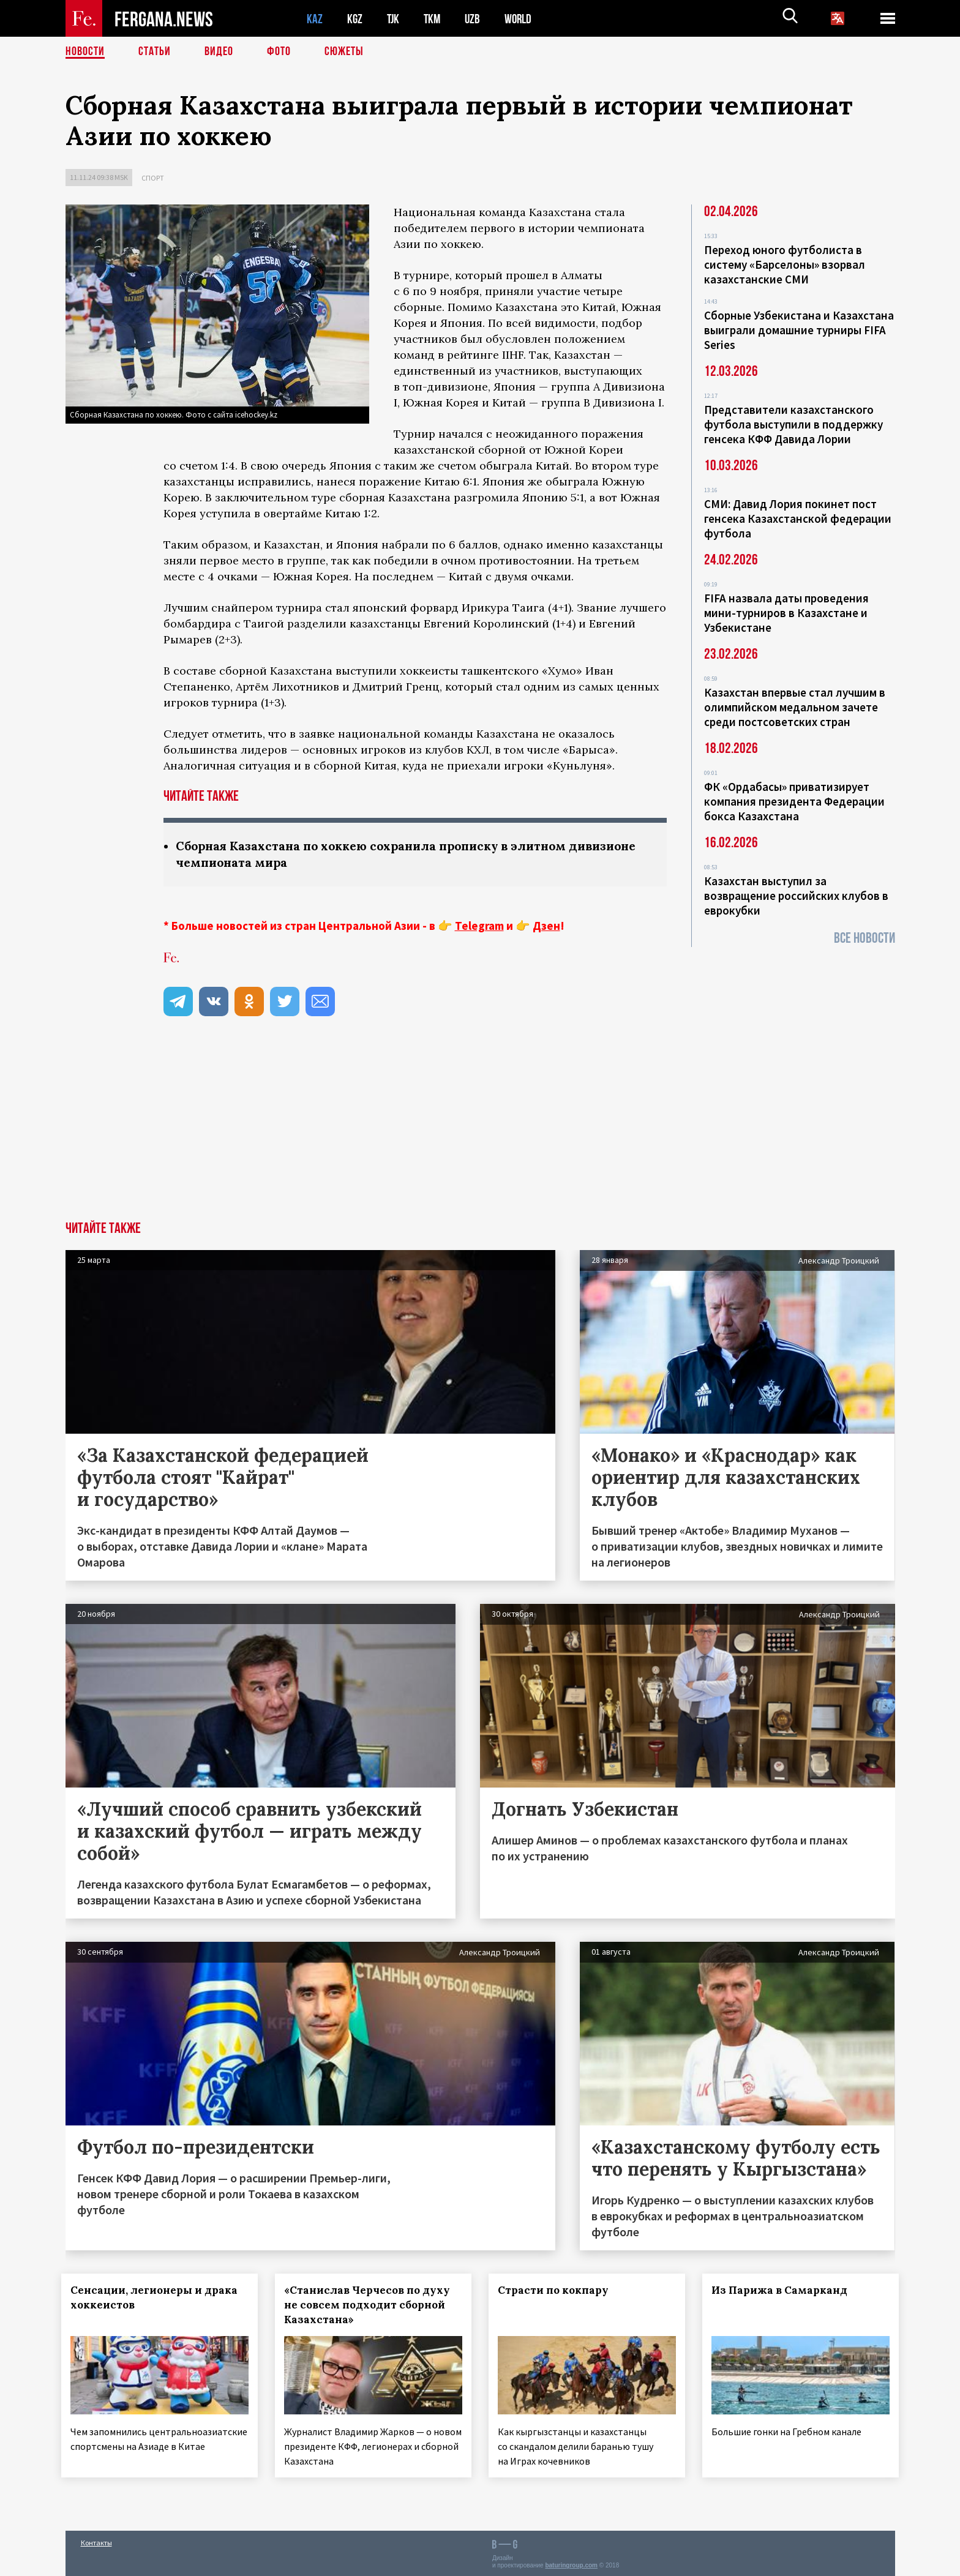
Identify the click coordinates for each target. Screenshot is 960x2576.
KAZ (315, 18)
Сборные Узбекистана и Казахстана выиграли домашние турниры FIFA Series (799, 330)
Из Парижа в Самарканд (783, 2290)
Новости (85, 52)
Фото (279, 52)
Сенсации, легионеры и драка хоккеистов (158, 2297)
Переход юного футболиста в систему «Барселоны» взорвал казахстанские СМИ (784, 264)
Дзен (546, 925)
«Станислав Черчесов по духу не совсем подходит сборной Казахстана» (371, 2304)
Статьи (154, 52)
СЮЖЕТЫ (344, 52)
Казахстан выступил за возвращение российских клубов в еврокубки (796, 896)
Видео (218, 52)
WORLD (522, 18)
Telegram (479, 925)
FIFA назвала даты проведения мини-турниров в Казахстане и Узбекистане (786, 613)
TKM (434, 18)
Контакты (96, 2540)
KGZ (355, 18)
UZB (476, 18)
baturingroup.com (571, 2562)
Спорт (152, 177)
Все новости (864, 938)
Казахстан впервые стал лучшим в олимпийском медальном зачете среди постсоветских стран (794, 707)
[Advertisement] (480, 1129)
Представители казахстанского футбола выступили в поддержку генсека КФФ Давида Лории (793, 424)
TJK (394, 18)
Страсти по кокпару (556, 2290)
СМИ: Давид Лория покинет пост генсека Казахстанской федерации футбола (797, 518)
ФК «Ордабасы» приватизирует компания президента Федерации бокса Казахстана (794, 801)
